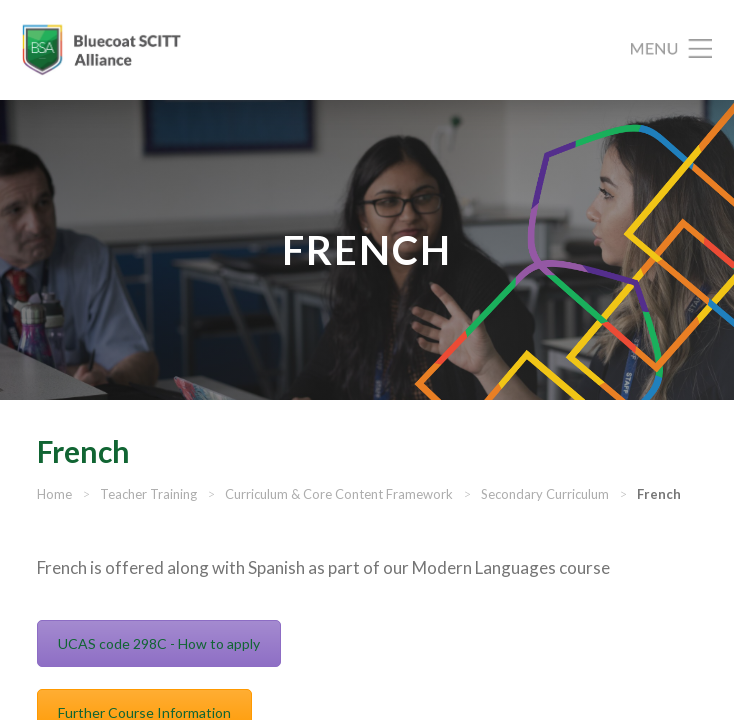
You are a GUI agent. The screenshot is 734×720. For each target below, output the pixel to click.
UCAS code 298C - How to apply (159, 643)
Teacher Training (148, 494)
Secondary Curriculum (545, 494)
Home (54, 494)
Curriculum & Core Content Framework (339, 494)
